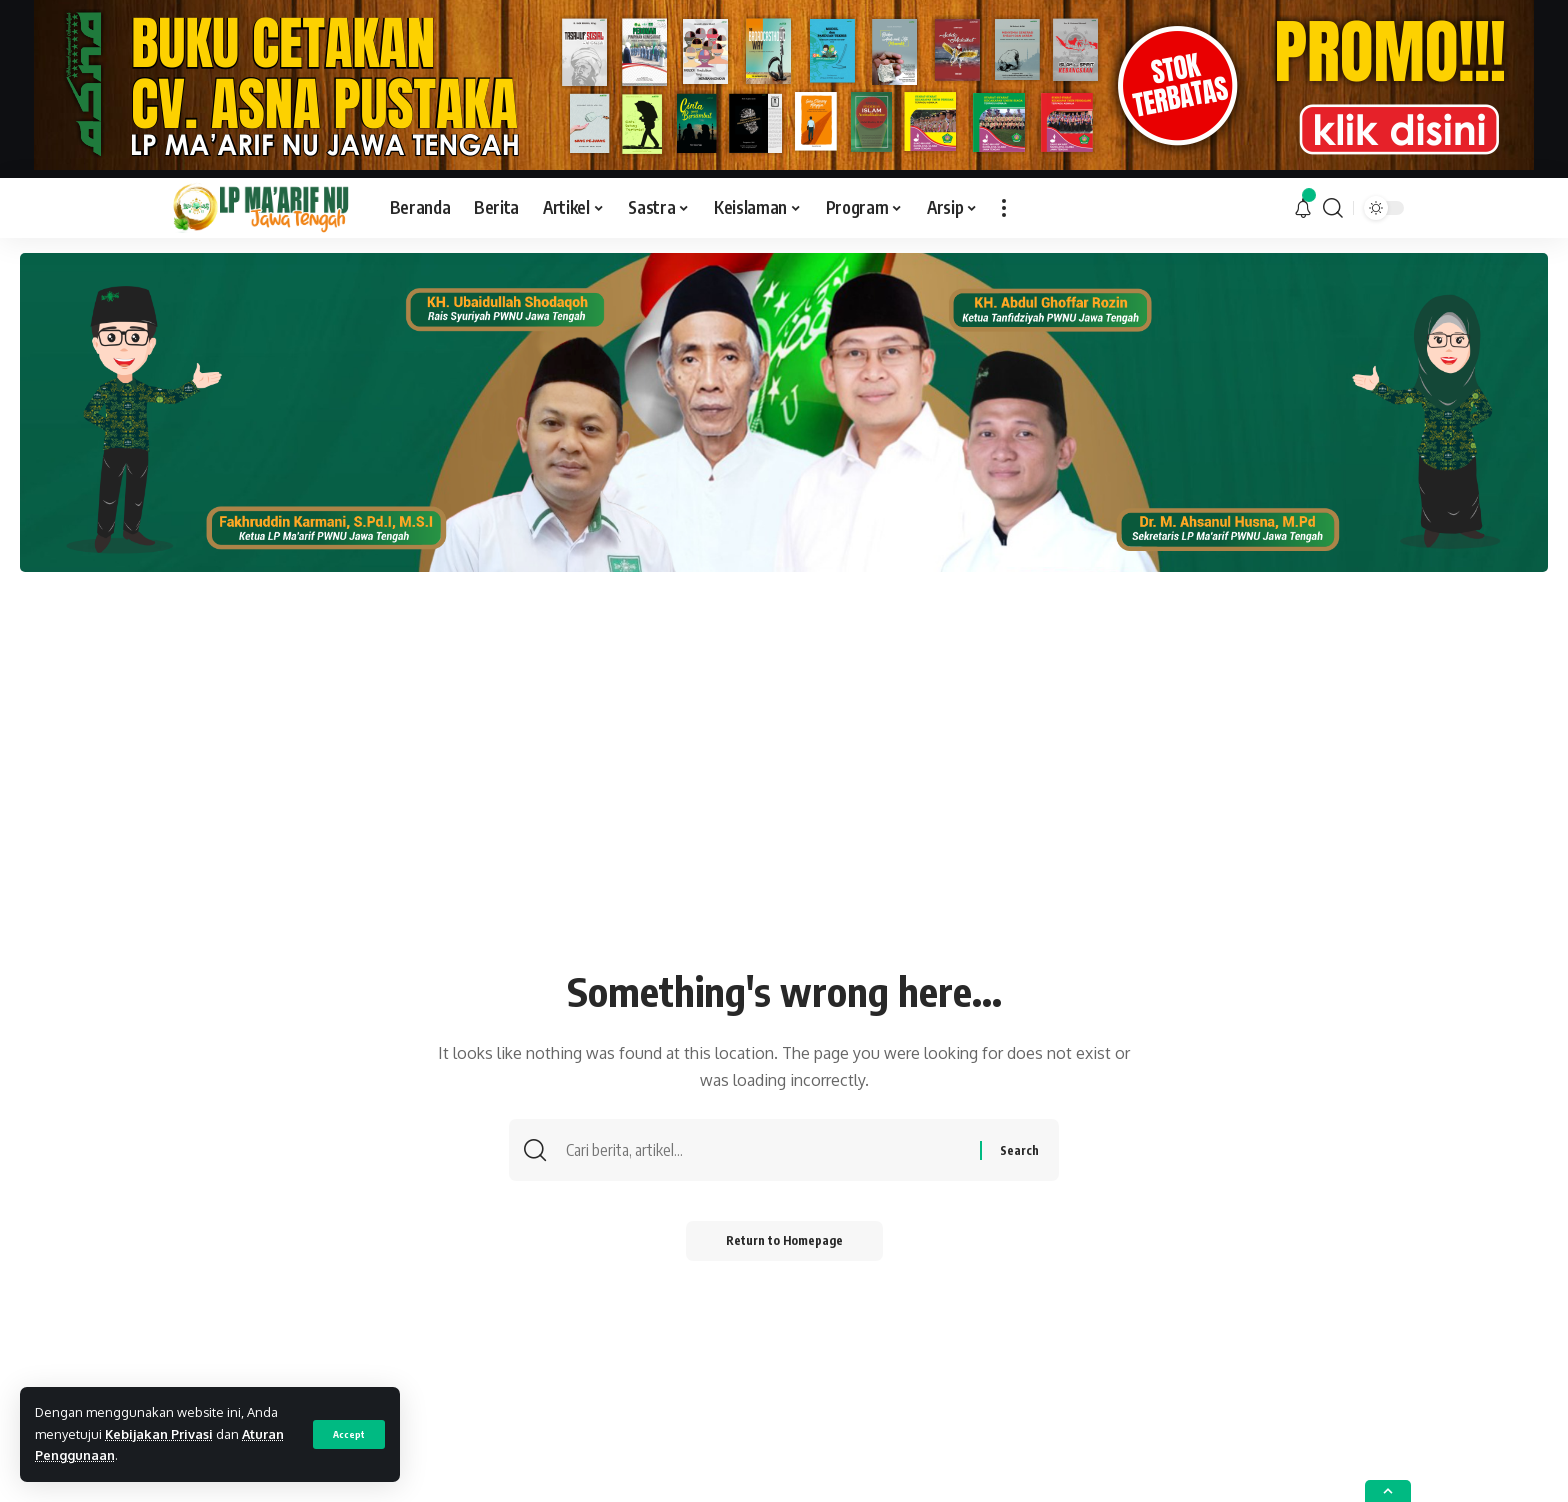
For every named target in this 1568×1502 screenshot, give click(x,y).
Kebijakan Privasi (159, 1434)
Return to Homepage (784, 1240)
